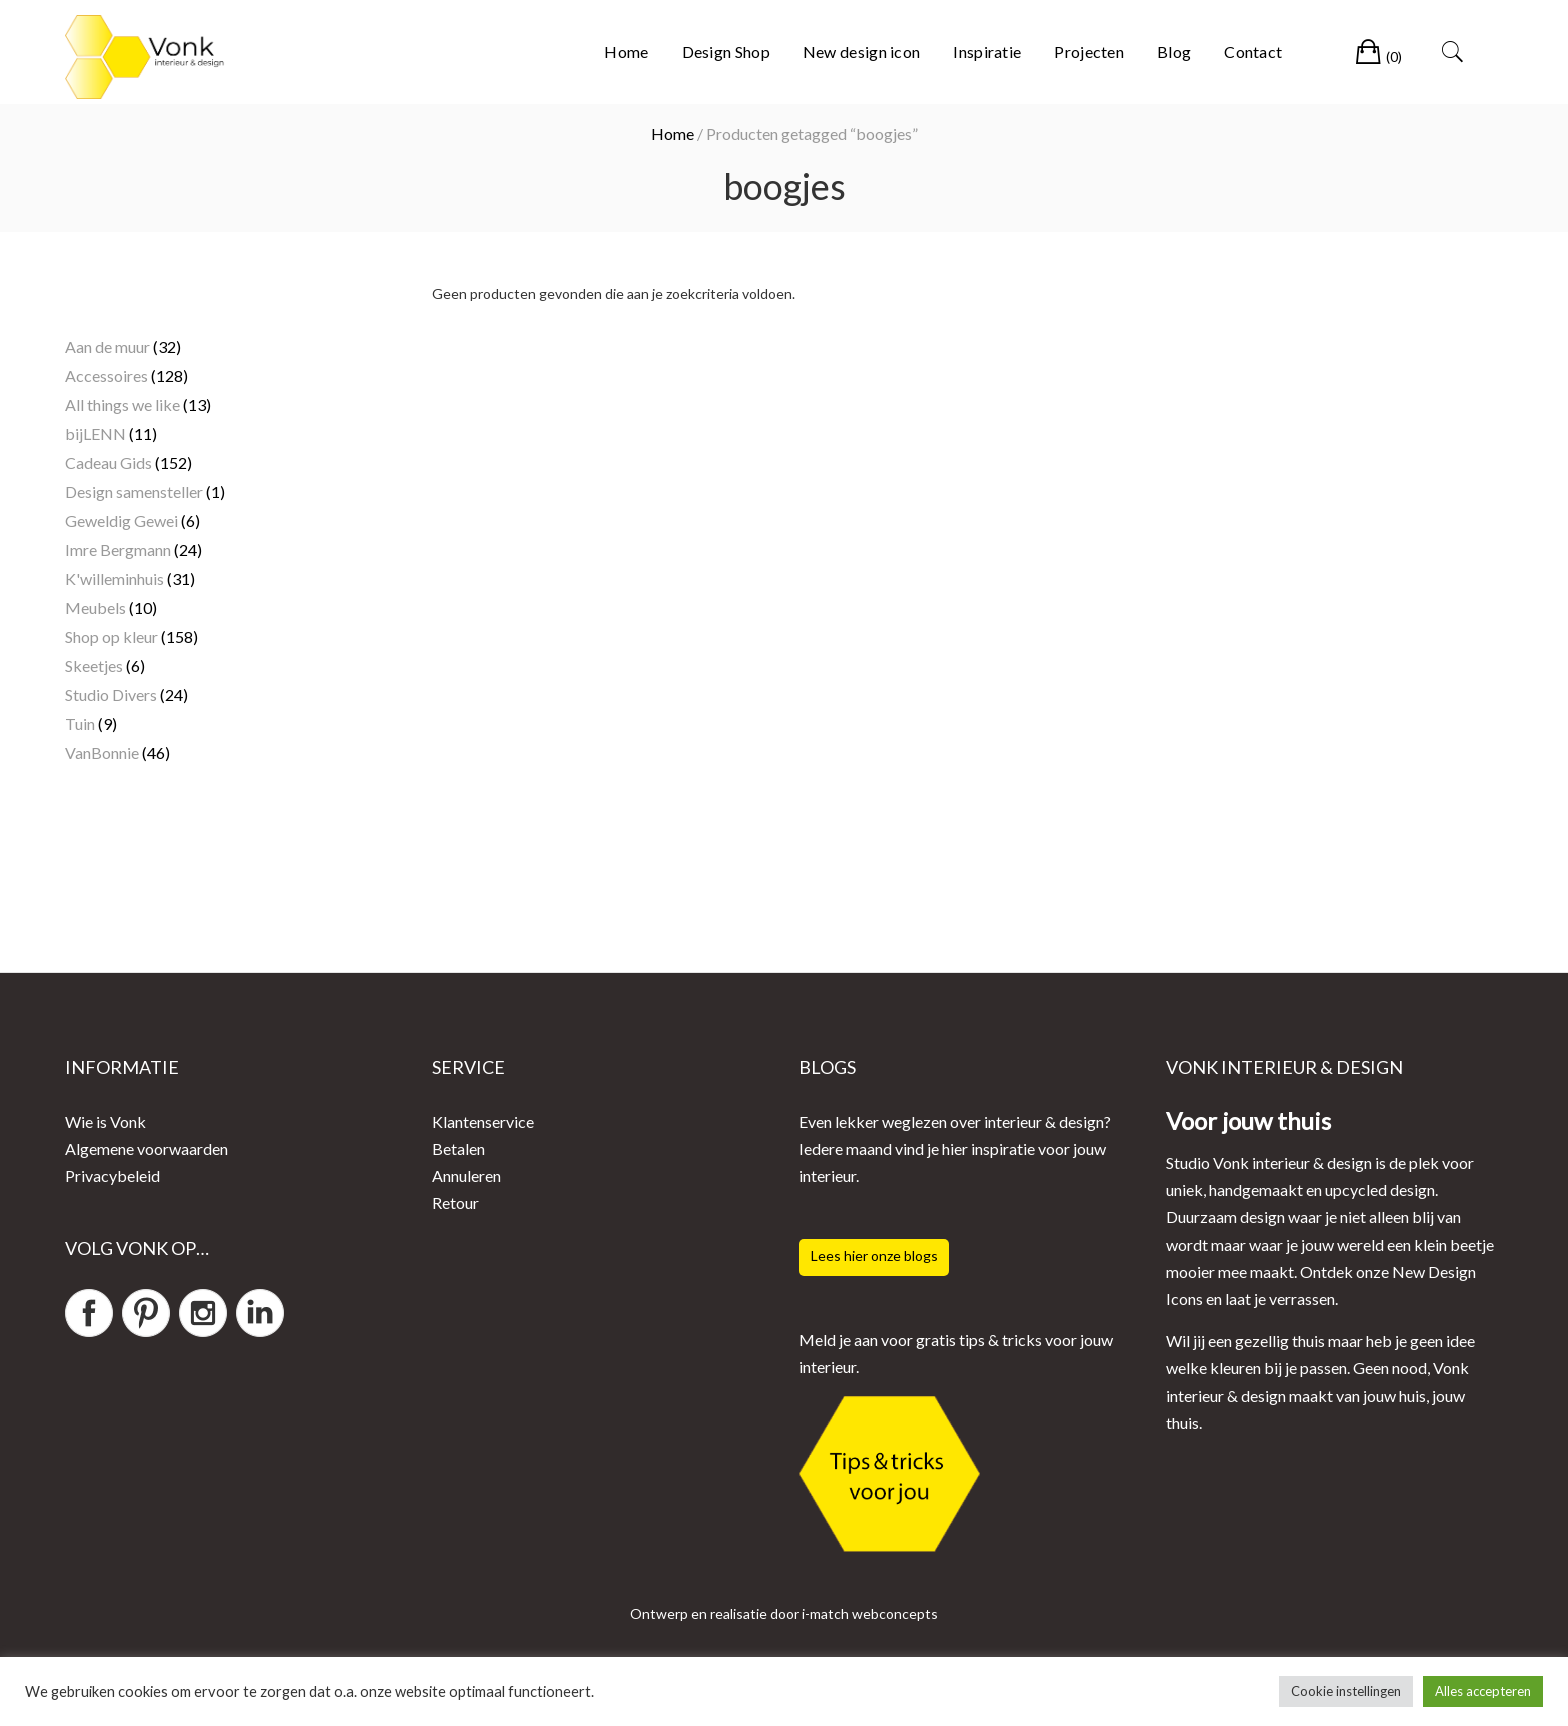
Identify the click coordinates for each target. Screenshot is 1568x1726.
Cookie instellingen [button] (1346, 1691)
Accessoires (106, 375)
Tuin (80, 723)
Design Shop (726, 51)
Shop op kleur (111, 636)
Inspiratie (987, 51)
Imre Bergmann (118, 549)
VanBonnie (102, 752)
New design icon (862, 51)
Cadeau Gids (108, 462)
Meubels (95, 607)
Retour (455, 1202)
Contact (1253, 51)
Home (626, 51)
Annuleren (466, 1175)
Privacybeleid (112, 1175)
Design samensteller (134, 491)
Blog (1174, 51)
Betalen (458, 1148)
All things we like (122, 404)
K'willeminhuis (114, 578)
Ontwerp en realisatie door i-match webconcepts (784, 1613)
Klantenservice (483, 1121)
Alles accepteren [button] (1483, 1691)
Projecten (1089, 51)
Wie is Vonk (105, 1121)
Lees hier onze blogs (874, 1255)
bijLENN (95, 433)
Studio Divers (111, 694)
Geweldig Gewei (121, 520)
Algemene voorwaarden (146, 1148)
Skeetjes (94, 665)
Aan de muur (107, 346)
